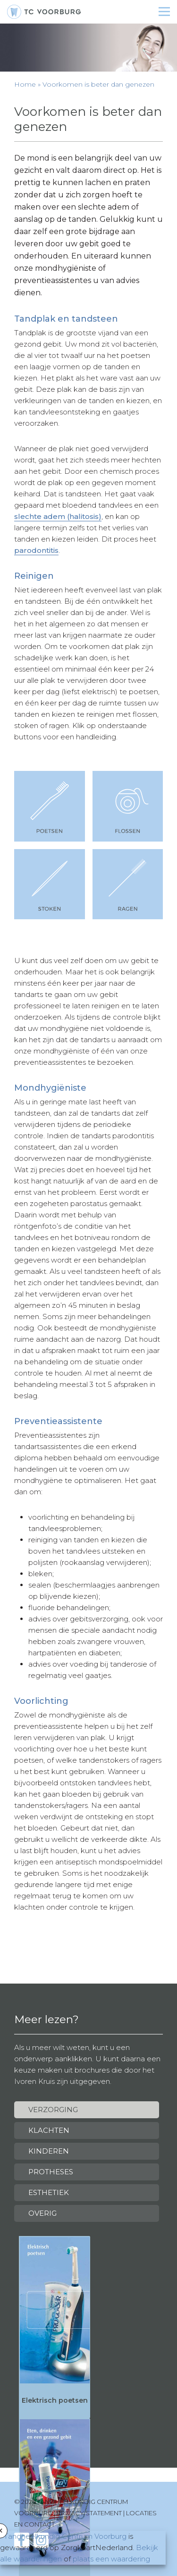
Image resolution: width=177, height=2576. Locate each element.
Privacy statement (89, 2513)
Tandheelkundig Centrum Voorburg (65, 2536)
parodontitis (36, 550)
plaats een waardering (111, 2558)
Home (25, 84)
